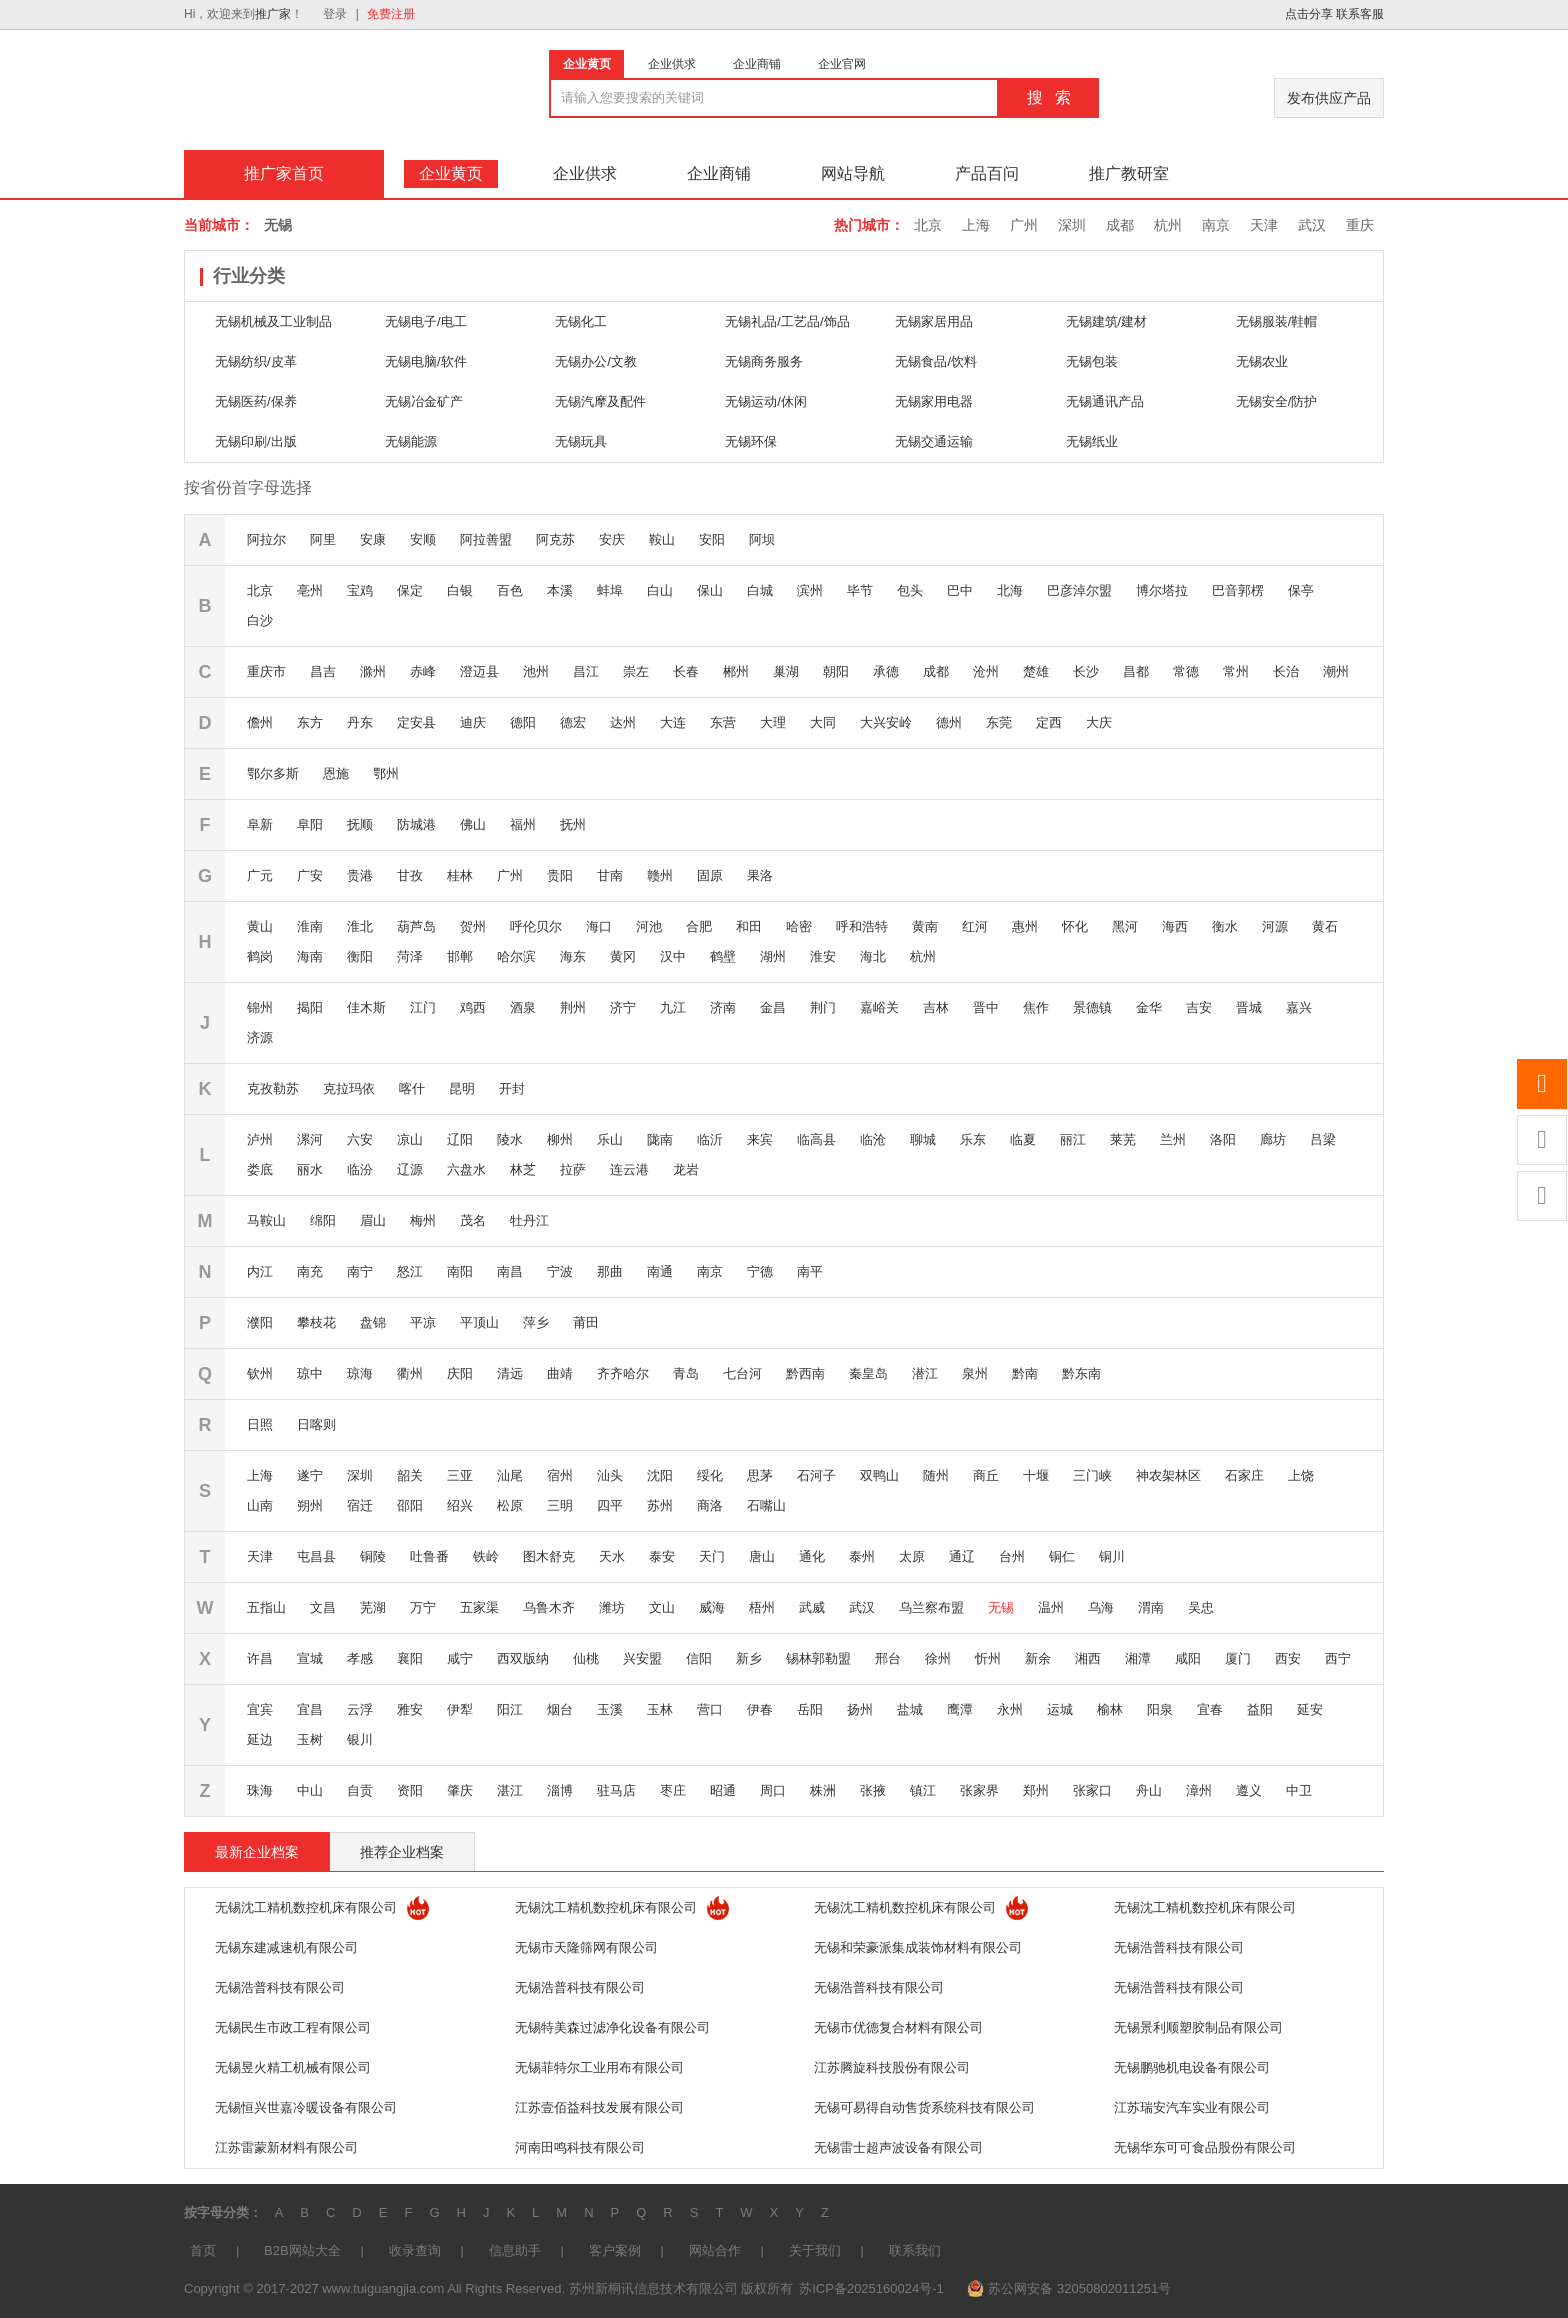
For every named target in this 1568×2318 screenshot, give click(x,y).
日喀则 (316, 1424)
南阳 (460, 1271)
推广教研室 (1129, 173)
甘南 (610, 875)
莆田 (586, 1322)
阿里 (323, 539)
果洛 (760, 875)
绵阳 (323, 1220)
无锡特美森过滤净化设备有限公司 (612, 2027)
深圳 (1072, 225)
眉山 (373, 1220)
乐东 (973, 1139)
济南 (723, 1007)
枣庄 (673, 1790)
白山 (660, 590)
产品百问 (987, 173)
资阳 (410, 1790)
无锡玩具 (581, 441)
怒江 (410, 1271)
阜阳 (310, 824)
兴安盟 (642, 1658)
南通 (660, 1271)
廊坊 (1273, 1139)
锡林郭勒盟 (818, 1658)
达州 (623, 722)
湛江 (510, 1790)
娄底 (260, 1169)
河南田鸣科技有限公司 (580, 2147)
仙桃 (586, 1658)
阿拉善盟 (486, 539)
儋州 (260, 722)
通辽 (962, 1556)
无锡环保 (751, 441)
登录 (335, 14)
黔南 (1025, 1373)
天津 (1264, 225)
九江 (673, 1007)
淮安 (823, 956)
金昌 (773, 1007)
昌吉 (323, 671)
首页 (203, 2250)
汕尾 (510, 1475)
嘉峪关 (879, 1007)
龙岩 (686, 1169)
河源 (1275, 926)
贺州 (473, 926)
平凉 (423, 1322)
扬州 (860, 1709)
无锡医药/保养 (256, 401)
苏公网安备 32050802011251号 (1079, 2288)
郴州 (736, 671)
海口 (599, 926)
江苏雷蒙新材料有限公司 (286, 2147)
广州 (1024, 225)
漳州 (1199, 1790)
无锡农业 (1262, 361)
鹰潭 (960, 1709)
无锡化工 (581, 321)
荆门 (823, 1007)
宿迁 (360, 1505)
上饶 (1301, 1475)
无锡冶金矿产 (424, 401)
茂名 (473, 1220)
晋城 (1249, 1007)
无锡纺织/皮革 (256, 361)
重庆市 (266, 671)
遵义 (1249, 1790)
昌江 (586, 671)
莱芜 (1123, 1139)
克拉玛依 (349, 1088)
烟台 (560, 1709)
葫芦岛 (416, 926)
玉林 (660, 1709)
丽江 (1073, 1139)
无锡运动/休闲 (766, 401)
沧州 (986, 671)
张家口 (1092, 1790)
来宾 (760, 1139)
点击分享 (1309, 14)
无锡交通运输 (934, 441)
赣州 (660, 875)
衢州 (410, 1373)
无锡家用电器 (934, 401)
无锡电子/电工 (426, 321)
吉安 (1199, 1007)
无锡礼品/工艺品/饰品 (787, 321)
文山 (662, 1607)
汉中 (673, 956)
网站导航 (853, 173)
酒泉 (523, 1007)
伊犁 (460, 1709)
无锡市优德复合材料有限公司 (898, 2027)
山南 (260, 1505)
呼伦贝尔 (536, 926)
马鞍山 (266, 1220)
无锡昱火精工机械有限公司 (293, 2067)
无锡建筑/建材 (1107, 321)
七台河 (742, 1373)
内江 (260, 1271)
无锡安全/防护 (1277, 401)
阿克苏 (555, 539)
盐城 (910, 1709)
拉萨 (573, 1169)
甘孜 (410, 875)
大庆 (1099, 722)
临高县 (816, 1139)
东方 (310, 722)
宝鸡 (360, 590)
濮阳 (260, 1322)
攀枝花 (316, 1322)
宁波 (560, 1271)
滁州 (373, 671)
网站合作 (715, 2250)
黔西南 (805, 1373)
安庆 (612, 539)
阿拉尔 (266, 539)
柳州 (560, 1139)
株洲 (823, 1790)
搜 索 (1049, 97)
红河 (975, 926)
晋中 (986, 1007)
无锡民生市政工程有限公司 (293, 2027)
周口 (773, 1790)
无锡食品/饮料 (936, 361)
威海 (712, 1607)
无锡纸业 (1092, 441)
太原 (912, 1556)
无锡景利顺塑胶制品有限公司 (1198, 2027)
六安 (360, 1139)
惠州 (1025, 926)
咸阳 (1188, 1658)
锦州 (260, 1007)
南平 (810, 1271)
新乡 (749, 1658)
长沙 (1086, 671)
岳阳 (810, 1709)
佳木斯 (366, 1007)
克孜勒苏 (273, 1088)
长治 (1286, 671)
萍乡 (536, 1322)
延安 (1310, 1709)
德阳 (523, 722)
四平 (610, 1505)
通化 (812, 1556)
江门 (423, 1007)
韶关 (410, 1475)
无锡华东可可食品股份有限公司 (1205, 2147)
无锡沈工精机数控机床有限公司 (306, 1907)
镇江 (923, 1790)
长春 (686, 671)
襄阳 (410, 1658)
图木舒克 (549, 1556)
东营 (723, 722)
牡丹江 (529, 1220)
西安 (1288, 1658)
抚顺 (360, 824)
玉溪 (610, 1709)
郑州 (1036, 1790)
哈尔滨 (516, 956)
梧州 (762, 1607)
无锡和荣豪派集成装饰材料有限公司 (918, 1947)
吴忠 (1201, 1607)
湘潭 (1138, 1658)
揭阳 (310, 1007)
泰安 (662, 1556)
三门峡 (1092, 1475)
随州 (936, 1475)
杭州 (1168, 225)
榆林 (1110, 1709)
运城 (1060, 1709)
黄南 (925, 926)
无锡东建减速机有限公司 (286, 1947)
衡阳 (360, 956)
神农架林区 (1168, 1475)
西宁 (1338, 1658)
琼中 (310, 1373)
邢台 (888, 1658)
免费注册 (391, 14)
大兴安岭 (886, 722)
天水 (612, 1556)
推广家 (273, 14)
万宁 (423, 1607)
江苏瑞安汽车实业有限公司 (1192, 2107)
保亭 (1301, 590)
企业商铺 (719, 173)
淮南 (310, 926)
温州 (1051, 1607)
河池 (649, 926)
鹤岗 (260, 956)
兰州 (1173, 1139)
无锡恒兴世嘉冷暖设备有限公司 (306, 2107)
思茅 (760, 1475)
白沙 (260, 620)
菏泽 (410, 956)
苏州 (660, 1505)
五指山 (266, 1607)
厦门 (1238, 1658)
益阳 (1260, 1709)
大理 (773, 722)
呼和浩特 (862, 926)
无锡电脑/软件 (426, 361)
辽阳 (460, 1139)
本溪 (560, 590)
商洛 (710, 1505)
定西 (1049, 722)
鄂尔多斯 (273, 773)
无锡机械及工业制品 (273, 321)
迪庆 (473, 722)
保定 (410, 590)
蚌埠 (610, 590)
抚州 (573, 824)
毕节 (860, 590)
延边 (260, 1739)
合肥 (699, 926)
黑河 (1125, 926)
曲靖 (560, 1373)
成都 (1120, 225)
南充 (310, 1271)
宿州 (560, 1475)
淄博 (560, 1790)
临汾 (360, 1169)
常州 (1236, 671)
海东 (573, 956)
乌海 (1101, 1607)
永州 (1010, 1709)
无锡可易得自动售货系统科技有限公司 (924, 2107)
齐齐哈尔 (623, 1373)
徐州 (938, 1658)
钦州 (260, 1373)
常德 (1186, 671)
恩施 (336, 773)
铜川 (1112, 1556)
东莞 (999, 722)
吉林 (936, 1007)
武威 (812, 1607)
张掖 (873, 1790)
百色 (510, 590)
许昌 (260, 1658)
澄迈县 (479, 671)
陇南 (660, 1139)
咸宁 (460, 1658)
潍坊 (612, 1607)
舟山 (1149, 1790)
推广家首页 (284, 173)
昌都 (1136, 671)
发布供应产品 (1329, 98)
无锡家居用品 (934, 321)
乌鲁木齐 (549, 1607)
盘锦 (373, 1322)
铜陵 (373, 1556)
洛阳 (1223, 1139)
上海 (976, 225)
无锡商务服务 (764, 361)
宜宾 (260, 1709)
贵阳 (560, 875)
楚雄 (1036, 671)
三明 (560, 1505)
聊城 (923, 1139)
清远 (510, 1373)
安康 (373, 539)
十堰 (1036, 1475)
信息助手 (515, 2250)
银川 (360, 1739)
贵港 (360, 875)
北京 (928, 225)
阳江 (510, 1709)
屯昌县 (316, 1556)
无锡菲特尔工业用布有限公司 (599, 2067)
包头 (910, 590)
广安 (310, 875)
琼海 (360, 1373)
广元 (260, 875)
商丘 (986, 1475)
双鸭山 (879, 1475)
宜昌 (310, 1709)
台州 (1012, 1556)
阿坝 (762, 539)
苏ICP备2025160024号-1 (871, 2288)
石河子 (816, 1475)
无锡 (1001, 1607)
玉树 (310, 1739)
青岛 (686, 1373)
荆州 (573, 1007)
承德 (886, 671)
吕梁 (1323, 1139)
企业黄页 (451, 173)
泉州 (975, 1373)
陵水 (510, 1139)
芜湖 (373, 1607)
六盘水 (466, 1169)
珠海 (260, 1790)
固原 (710, 875)
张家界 (979, 1790)
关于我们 (815, 2250)
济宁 (623, 1007)
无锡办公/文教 (596, 361)
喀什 (412, 1088)
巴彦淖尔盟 (1079, 590)
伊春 (760, 1709)
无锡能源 (411, 441)
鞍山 (662, 539)
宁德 (760, 1271)
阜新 (260, 824)
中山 (310, 1790)
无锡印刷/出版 (256, 441)
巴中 (960, 590)
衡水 (1225, 926)
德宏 (573, 722)
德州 (949, 722)
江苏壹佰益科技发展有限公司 (599, 2107)
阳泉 (1160, 1709)
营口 (710, 1709)
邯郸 (460, 956)
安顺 (423, 539)
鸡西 (473, 1007)
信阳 (699, 1658)
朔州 (310, 1505)
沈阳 (660, 1475)
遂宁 (310, 1475)
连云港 (629, 1169)
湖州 (773, 956)
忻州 (988, 1658)
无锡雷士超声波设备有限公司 (898, 2147)
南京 (1216, 225)
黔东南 (1081, 1373)
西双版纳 (523, 1658)
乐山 (610, 1139)
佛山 (473, 824)
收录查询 (415, 2250)
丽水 (310, 1169)
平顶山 (479, 1322)
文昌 (323, 1607)
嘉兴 (1299, 1007)
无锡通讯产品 (1105, 401)
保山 (710, 590)
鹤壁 (723, 956)
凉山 (410, 1139)
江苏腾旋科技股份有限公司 (892, 2067)
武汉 (1312, 225)
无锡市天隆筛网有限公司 (586, 1947)
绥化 (710, 1475)
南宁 (360, 1271)
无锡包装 (1092, 361)
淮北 (360, 926)
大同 (823, 722)
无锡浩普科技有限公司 (1179, 1947)
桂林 (460, 875)
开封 (512, 1088)
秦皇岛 (868, 1373)
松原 (510, 1505)
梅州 (423, 1220)
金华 (1149, 1007)
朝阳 (836, 671)
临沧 (873, 1139)
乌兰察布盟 (931, 1607)
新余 (1038, 1658)
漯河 (310, 1139)
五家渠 (479, 1607)
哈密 (799, 926)
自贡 (360, 1790)
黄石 (1325, 926)
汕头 (610, 1475)
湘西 (1088, 1658)
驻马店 (616, 1790)
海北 (873, 956)
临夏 (1023, 1139)
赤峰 (423, 671)
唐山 (762, 1556)
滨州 (810, 590)
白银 (460, 590)
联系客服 (1360, 14)
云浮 (360, 1709)
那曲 (610, 1271)
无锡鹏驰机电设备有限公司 (1192, 2067)
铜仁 (1062, 1556)
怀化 (1075, 926)
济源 (260, 1037)
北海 (1010, 590)
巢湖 (786, 671)
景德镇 (1092, 1007)
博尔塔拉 (1162, 590)
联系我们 (915, 2250)
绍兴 (460, 1505)
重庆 (1360, 225)
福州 (523, 824)
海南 (310, 956)
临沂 (710, 1139)
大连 (673, 722)
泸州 (260, 1139)
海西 (1175, 926)
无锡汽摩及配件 (600, 401)
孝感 (360, 1658)
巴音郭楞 (1238, 590)
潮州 (1336, 671)
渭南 (1151, 1607)
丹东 (360, 722)
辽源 (410, 1169)
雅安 (410, 1709)
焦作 (1036, 1007)
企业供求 (585, 173)
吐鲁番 (429, 1556)
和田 (749, 926)
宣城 (310, 1658)
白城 (760, 590)
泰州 (862, 1556)
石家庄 (1244, 1475)
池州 (536, 671)
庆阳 (460, 1373)
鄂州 (386, 773)
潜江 (925, 1373)
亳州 (310, 590)
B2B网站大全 (302, 2250)
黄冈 (623, 956)
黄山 (260, 926)
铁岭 (486, 1556)
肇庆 (460, 1790)
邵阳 (410, 1505)
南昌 (510, 1271)
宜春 (1210, 1709)
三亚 (460, 1475)
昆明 (462, 1088)
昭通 (723, 1790)
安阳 (712, 539)
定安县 (416, 722)
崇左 (636, 671)
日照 (260, 1424)
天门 (712, 1556)
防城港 (416, 824)
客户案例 (615, 2250)
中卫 (1299, 1790)
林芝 (523, 1169)
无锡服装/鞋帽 (1277, 321)
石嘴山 (766, 1505)
